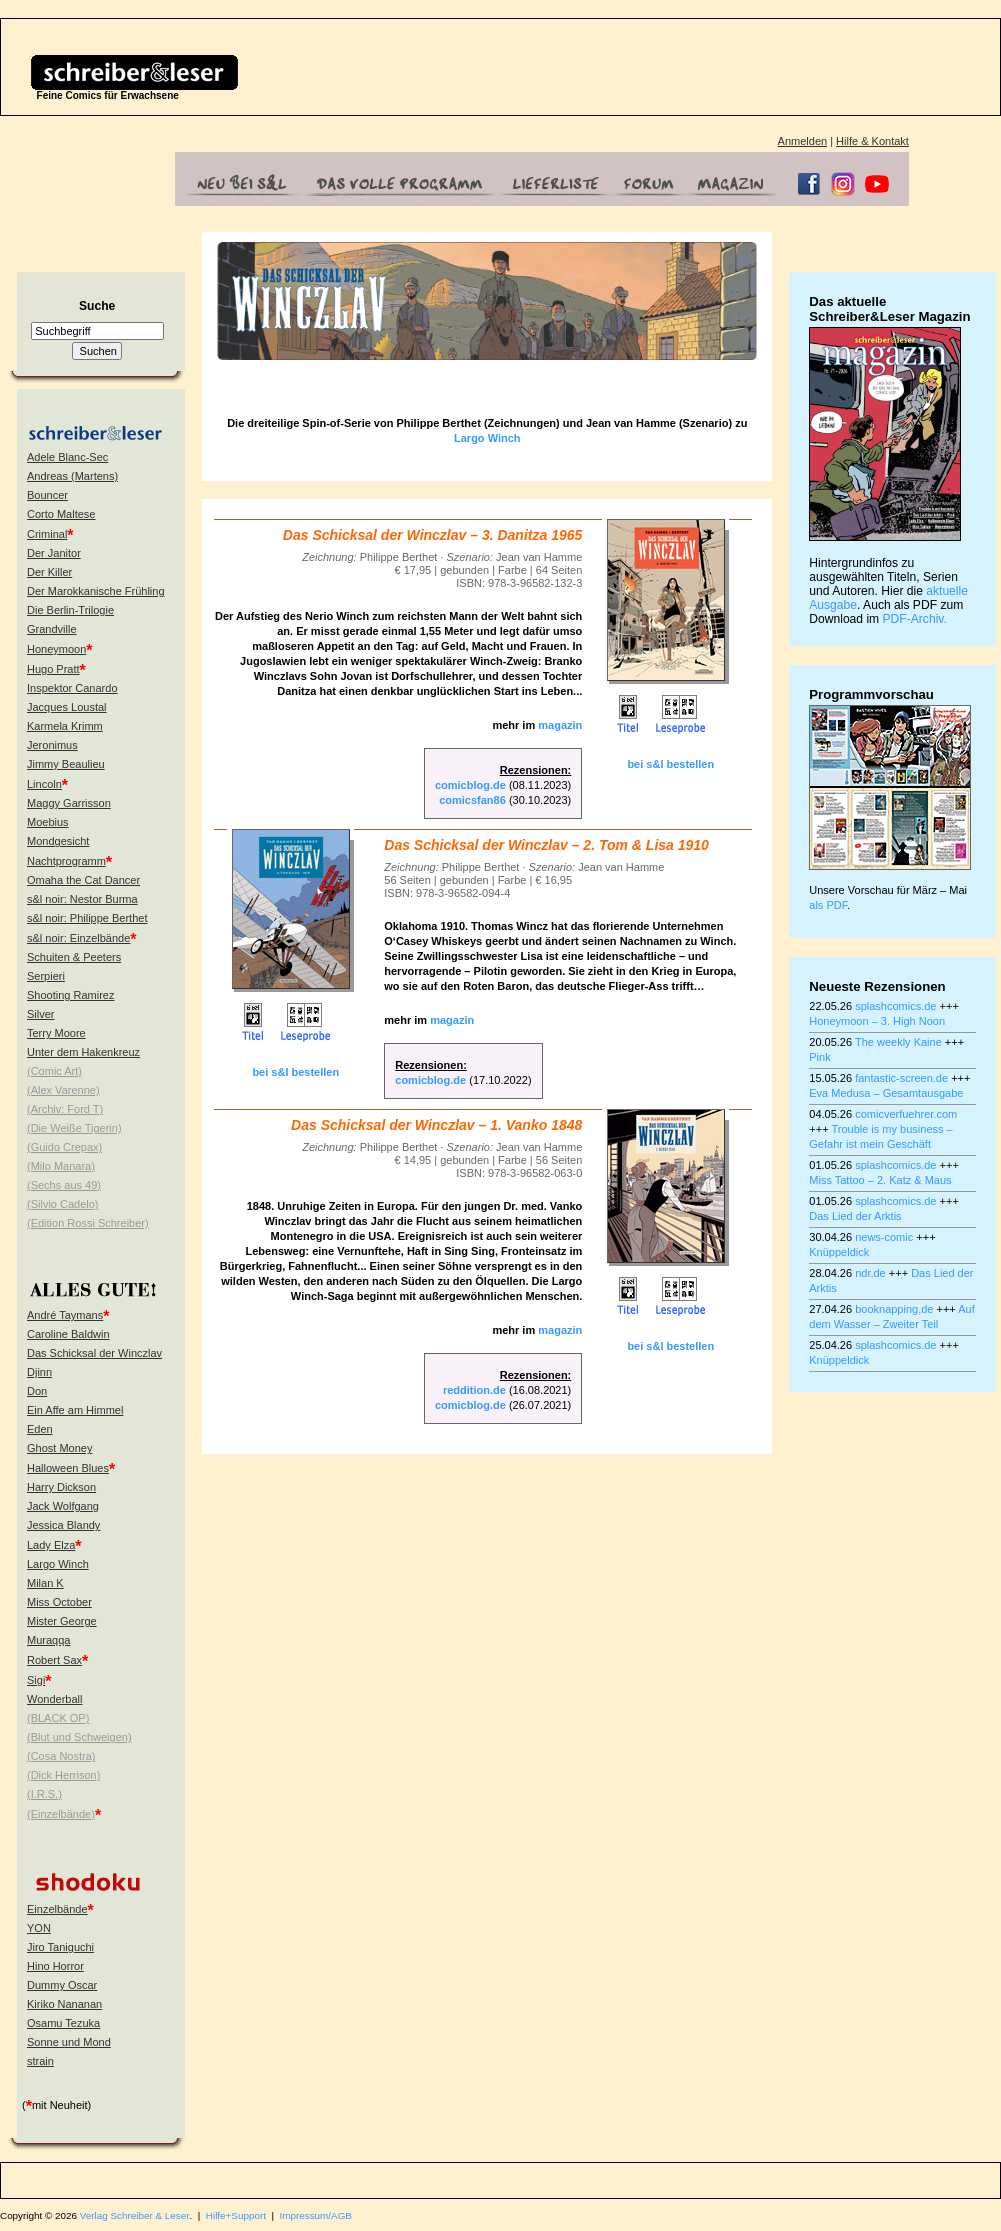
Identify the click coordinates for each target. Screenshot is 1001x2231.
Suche (97, 306)
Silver (41, 1014)
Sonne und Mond (69, 2042)
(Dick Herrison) (63, 1775)
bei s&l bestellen (670, 764)
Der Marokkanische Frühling (96, 591)
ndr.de (870, 1273)
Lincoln (44, 784)
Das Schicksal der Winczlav (94, 1353)
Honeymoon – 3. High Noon (877, 1021)
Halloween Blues (68, 1468)
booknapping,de (894, 1309)
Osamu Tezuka (63, 2023)
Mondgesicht (58, 841)
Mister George (62, 1621)
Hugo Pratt (53, 669)
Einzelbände (57, 1909)
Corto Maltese (61, 514)
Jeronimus (52, 745)
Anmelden (803, 141)
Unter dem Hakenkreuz (83, 1052)
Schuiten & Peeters (74, 957)
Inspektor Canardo (72, 688)
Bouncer (47, 495)
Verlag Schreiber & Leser (135, 2215)
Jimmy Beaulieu (66, 764)
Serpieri (46, 976)
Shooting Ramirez (70, 995)
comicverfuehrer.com (906, 1114)
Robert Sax (54, 1660)
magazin (560, 725)
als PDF (828, 905)
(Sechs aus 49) (64, 1185)
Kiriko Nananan (64, 2004)
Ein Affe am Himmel (75, 1410)
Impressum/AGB (316, 2215)
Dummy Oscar (62, 1985)
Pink (819, 1057)
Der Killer (49, 572)
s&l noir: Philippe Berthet (87, 918)
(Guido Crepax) (64, 1147)
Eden (40, 1429)
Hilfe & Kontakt (872, 141)
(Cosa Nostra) (61, 1756)
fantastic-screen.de (901, 1078)
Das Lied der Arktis (855, 1216)
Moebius (48, 822)
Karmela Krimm (65, 726)
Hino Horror (55, 1966)
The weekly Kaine (898, 1042)
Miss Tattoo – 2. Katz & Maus (880, 1180)
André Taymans (65, 1315)
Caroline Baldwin (68, 1334)
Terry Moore (56, 1033)
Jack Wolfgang (63, 1506)
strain (40, 2061)
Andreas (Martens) (72, 476)
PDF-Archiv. (915, 619)
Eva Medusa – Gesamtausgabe (886, 1093)
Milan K (45, 1583)
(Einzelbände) (61, 1814)
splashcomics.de (895, 1006)
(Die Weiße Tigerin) (74, 1128)
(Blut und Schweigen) (79, 1737)
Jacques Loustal (67, 707)
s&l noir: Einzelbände (78, 938)
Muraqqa (48, 1640)
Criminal (47, 534)
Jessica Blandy (63, 1525)
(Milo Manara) (61, 1166)
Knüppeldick (839, 1252)
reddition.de (474, 1390)
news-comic (884, 1237)
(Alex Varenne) (63, 1090)
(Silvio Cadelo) (63, 1204)
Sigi (36, 1680)
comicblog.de (470, 785)
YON (39, 1928)
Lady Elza (51, 1545)
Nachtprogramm (66, 861)
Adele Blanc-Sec (67, 457)
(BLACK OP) (58, 1718)
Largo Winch (58, 1564)
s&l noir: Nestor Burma (82, 899)
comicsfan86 (472, 800)
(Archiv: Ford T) (65, 1109)
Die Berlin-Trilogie (70, 610)
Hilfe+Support (236, 2215)
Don (37, 1391)
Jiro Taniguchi (60, 1947)
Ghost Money (59, 1448)
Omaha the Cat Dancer (83, 880)
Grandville (52, 629)
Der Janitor (54, 553)
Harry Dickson (61, 1487)
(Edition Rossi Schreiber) (88, 1223)
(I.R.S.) (44, 1794)
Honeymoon (56, 649)
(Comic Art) (54, 1071)
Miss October (59, 1602)
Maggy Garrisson (69, 803)
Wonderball (54, 1699)
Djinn (39, 1372)
